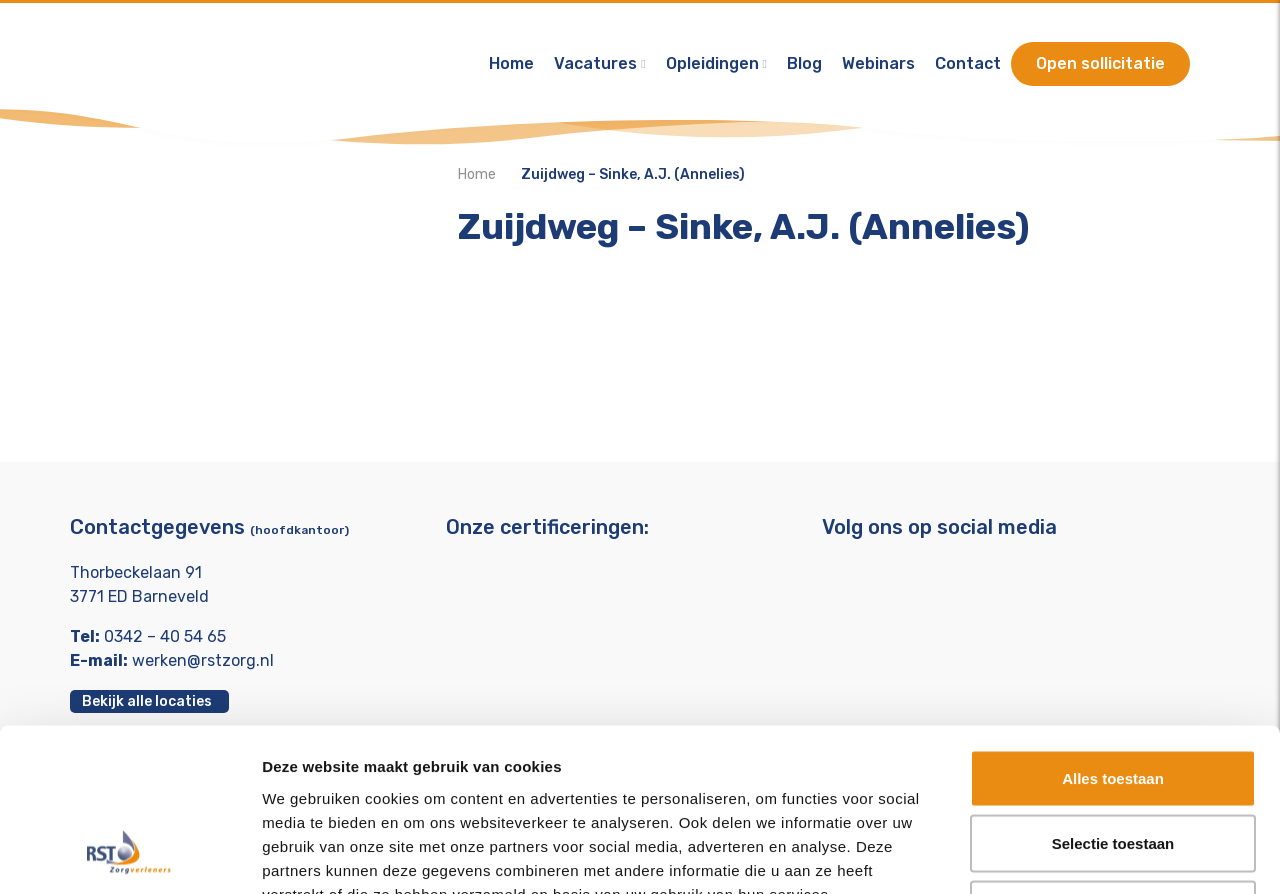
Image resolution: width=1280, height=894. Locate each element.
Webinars (878, 64)
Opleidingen (712, 64)
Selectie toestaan (1113, 697)
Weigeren (1112, 762)
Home (511, 64)
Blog (804, 64)
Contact (968, 64)
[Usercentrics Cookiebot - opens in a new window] (129, 855)
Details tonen (1080, 854)
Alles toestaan (1113, 631)
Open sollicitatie (1100, 64)
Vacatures (595, 64)
